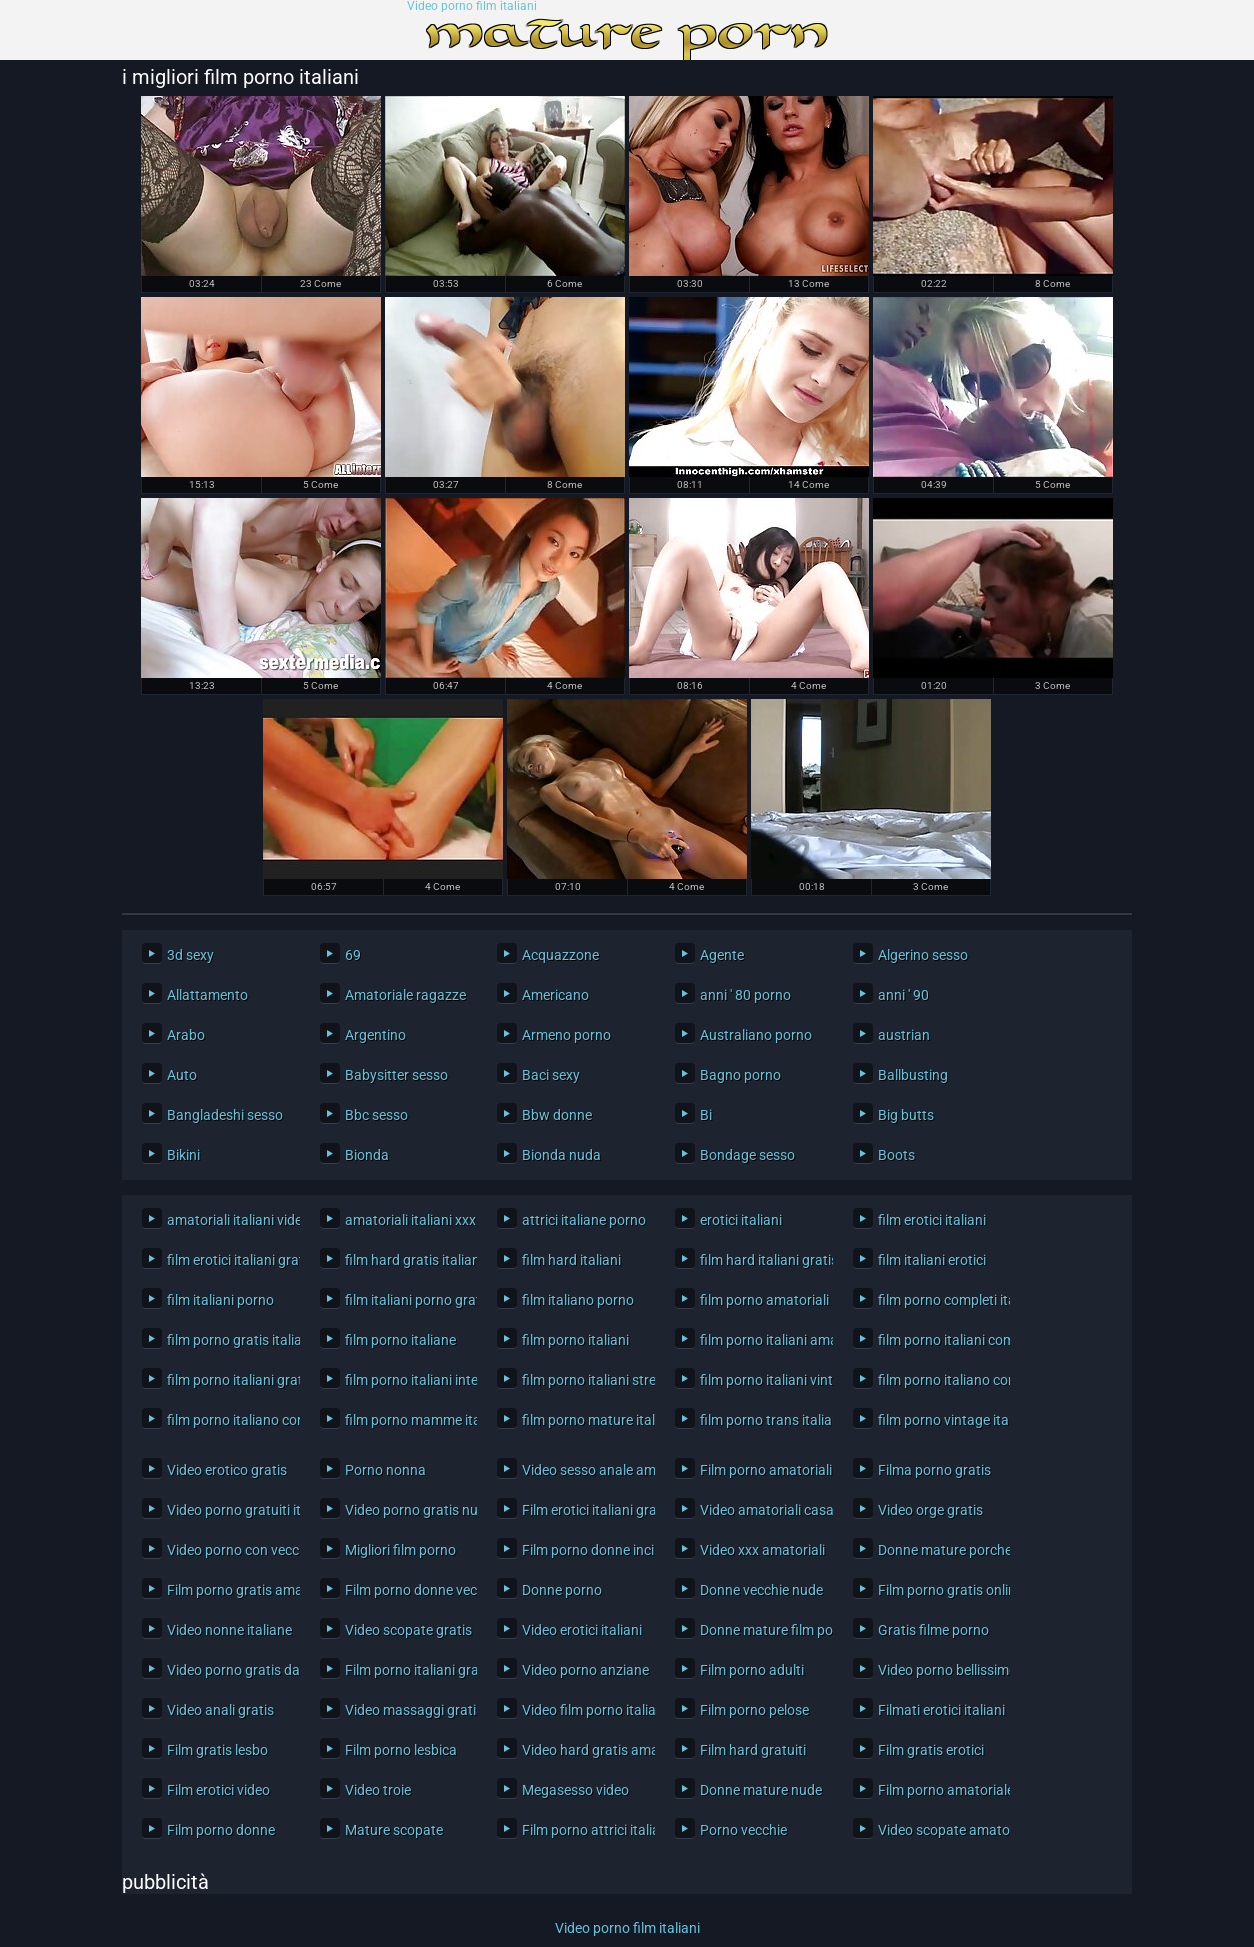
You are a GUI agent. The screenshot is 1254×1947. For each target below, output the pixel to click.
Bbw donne (557, 1115)
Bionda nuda (561, 1155)
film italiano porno (578, 1300)
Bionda (367, 1155)
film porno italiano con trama (228, 1420)
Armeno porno (566, 1035)
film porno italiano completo (939, 1380)
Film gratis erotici (931, 1750)
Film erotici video (218, 1790)
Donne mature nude (761, 1790)
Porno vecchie (743, 1830)
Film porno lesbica (401, 1750)
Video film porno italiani (583, 1710)
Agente (722, 955)
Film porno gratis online (939, 1590)
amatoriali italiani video (228, 1220)
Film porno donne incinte (583, 1550)
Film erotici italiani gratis (583, 1510)
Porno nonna (385, 1470)
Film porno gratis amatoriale (228, 1590)
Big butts (906, 1115)
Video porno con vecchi (228, 1550)
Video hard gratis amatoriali (583, 1750)
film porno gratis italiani (228, 1340)
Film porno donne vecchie (406, 1590)
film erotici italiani (932, 1220)
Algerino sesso (923, 955)
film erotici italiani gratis (228, 1260)
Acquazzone (560, 955)
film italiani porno (220, 1300)
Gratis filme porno (933, 1630)
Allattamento (207, 995)
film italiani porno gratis (406, 1300)
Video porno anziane (583, 1670)
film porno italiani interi (406, 1380)
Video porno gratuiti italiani (228, 1510)
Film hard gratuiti (753, 1750)
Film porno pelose (754, 1710)
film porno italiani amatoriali (761, 1340)
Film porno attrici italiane (583, 1830)
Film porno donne (221, 1830)
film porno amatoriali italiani (761, 1300)
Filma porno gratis (934, 1470)
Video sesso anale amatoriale (583, 1470)
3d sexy (190, 955)
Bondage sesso (747, 1155)
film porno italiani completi (939, 1340)
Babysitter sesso (396, 1075)
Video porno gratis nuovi (406, 1510)
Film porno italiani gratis (406, 1670)
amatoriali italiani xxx (406, 1220)
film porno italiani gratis (228, 1380)
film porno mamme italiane (406, 1420)
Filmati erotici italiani (939, 1710)
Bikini (183, 1155)
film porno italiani (575, 1340)
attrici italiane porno (583, 1220)
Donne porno (562, 1590)
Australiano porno (756, 1035)
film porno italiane (400, 1340)
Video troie (378, 1790)
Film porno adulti (752, 1670)
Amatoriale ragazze (405, 995)
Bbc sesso (376, 1115)
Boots (896, 1155)
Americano (555, 995)
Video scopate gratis (406, 1630)
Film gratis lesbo (217, 1750)
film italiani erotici (932, 1260)
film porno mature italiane (583, 1420)
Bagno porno (740, 1075)
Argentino (375, 1035)
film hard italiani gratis (761, 1260)
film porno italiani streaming (583, 1380)
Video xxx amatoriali (761, 1550)
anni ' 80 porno (745, 995)
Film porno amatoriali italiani (761, 1470)
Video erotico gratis (227, 1470)
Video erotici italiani (582, 1630)
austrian (904, 1035)
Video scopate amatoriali (939, 1830)
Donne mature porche (939, 1550)
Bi (706, 1115)
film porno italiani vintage (761, 1380)
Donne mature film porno (761, 1630)
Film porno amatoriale (939, 1790)
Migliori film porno (400, 1550)
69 (353, 955)
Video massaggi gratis (406, 1710)
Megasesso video (575, 1790)
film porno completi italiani (939, 1300)
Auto (182, 1075)
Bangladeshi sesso (225, 1115)
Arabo (186, 1035)
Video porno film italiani (472, 6)
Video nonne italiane (228, 1630)
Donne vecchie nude (761, 1590)
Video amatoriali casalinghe (761, 1510)
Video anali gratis (220, 1710)
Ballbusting (913, 1075)
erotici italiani (741, 1220)
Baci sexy (551, 1075)
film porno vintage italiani (939, 1420)
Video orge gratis (930, 1510)
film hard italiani (571, 1260)
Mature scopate (394, 1830)
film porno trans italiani (761, 1420)
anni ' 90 (903, 995)
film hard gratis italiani (406, 1260)
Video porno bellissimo (939, 1670)
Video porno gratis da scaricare (228, 1670)
